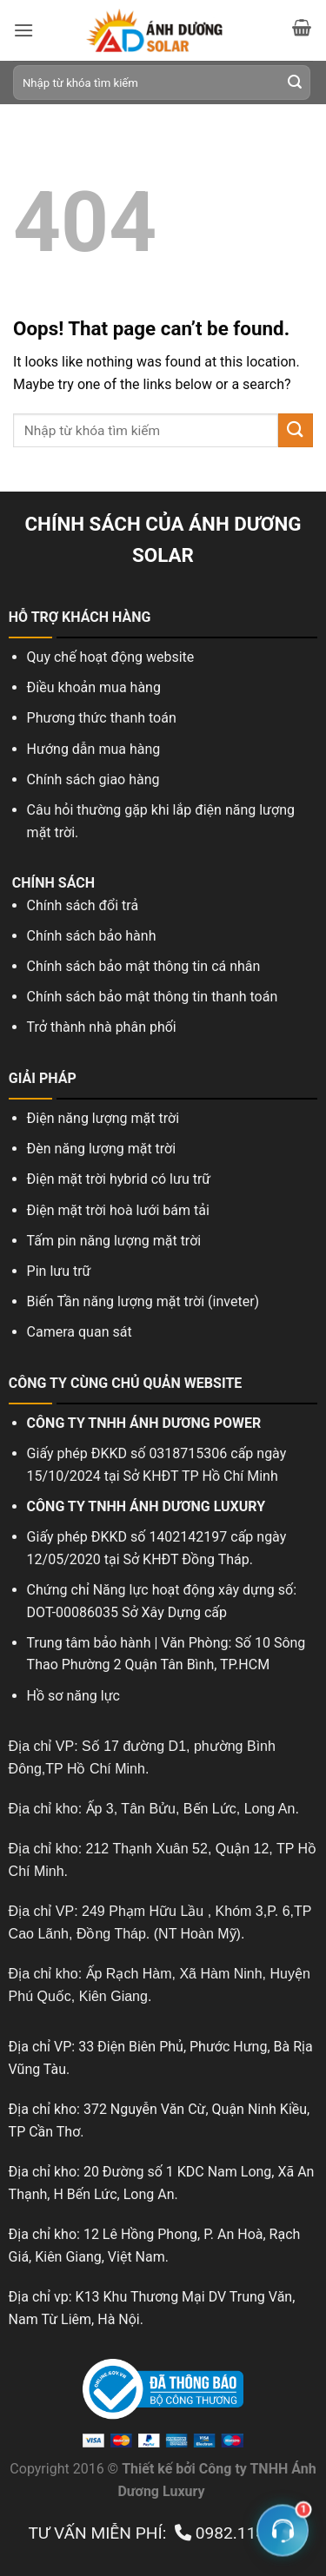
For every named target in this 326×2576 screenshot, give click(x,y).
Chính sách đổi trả (83, 905)
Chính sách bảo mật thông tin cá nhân (144, 966)
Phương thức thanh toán (101, 718)
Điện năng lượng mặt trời (103, 1118)
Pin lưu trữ (59, 1271)
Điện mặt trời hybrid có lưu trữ (119, 1179)
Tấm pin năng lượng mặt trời (114, 1240)
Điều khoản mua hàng (94, 687)
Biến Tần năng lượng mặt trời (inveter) (143, 1301)
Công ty (223, 2468)
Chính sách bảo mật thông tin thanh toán (152, 996)
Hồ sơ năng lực (73, 1696)
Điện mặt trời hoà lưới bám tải (118, 1210)
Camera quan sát (81, 1332)
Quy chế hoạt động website (111, 657)
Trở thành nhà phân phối (101, 1027)
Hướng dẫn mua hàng (94, 749)
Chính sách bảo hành (91, 936)
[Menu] (23, 30)
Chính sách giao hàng (93, 779)
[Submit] (294, 82)
